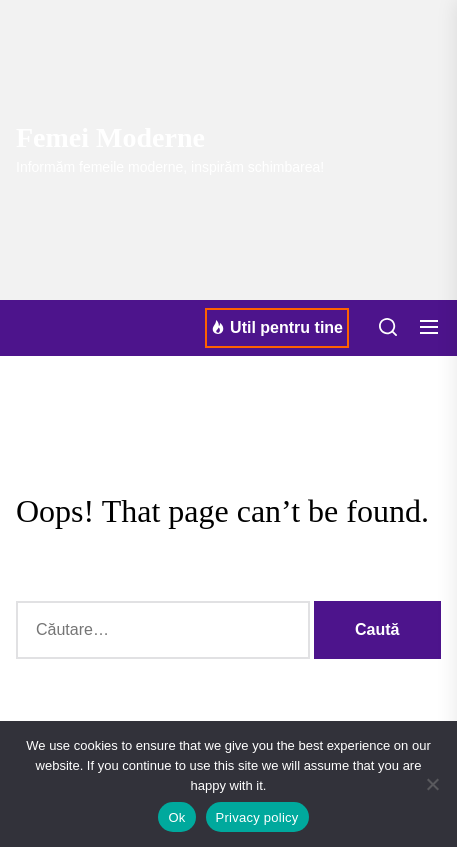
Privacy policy (257, 817)
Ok (176, 817)
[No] (432, 784)
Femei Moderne (110, 137)
